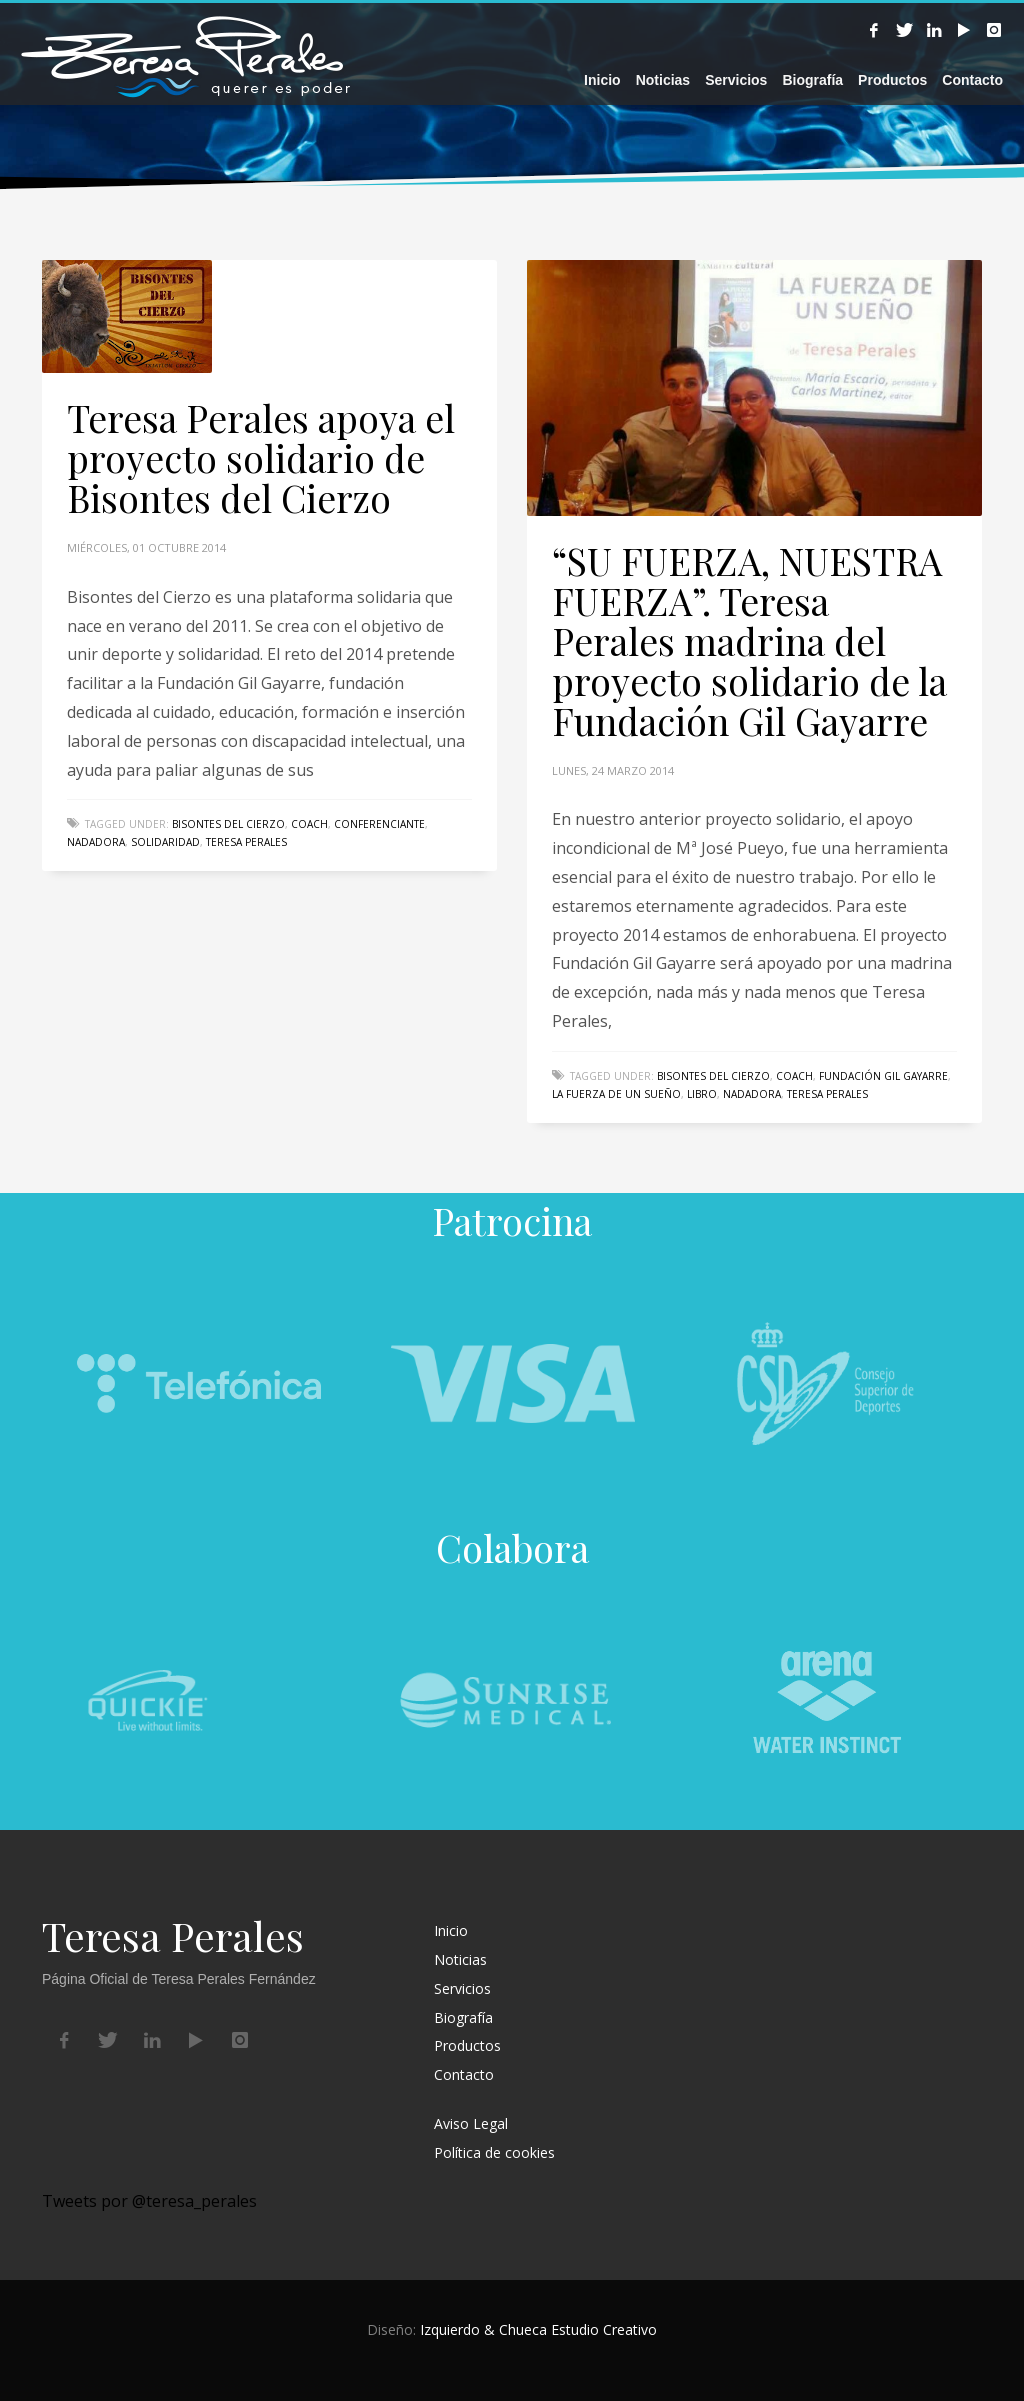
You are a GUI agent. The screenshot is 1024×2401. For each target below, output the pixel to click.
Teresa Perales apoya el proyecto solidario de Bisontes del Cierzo (261, 457)
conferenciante (379, 824)
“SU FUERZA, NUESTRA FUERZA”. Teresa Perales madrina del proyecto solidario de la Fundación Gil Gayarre (749, 640)
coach (309, 824)
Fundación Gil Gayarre (883, 1076)
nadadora (96, 842)
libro (702, 1094)
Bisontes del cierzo (228, 824)
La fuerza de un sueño (616, 1094)
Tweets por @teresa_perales (149, 2201)
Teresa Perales (246, 842)
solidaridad (165, 842)
